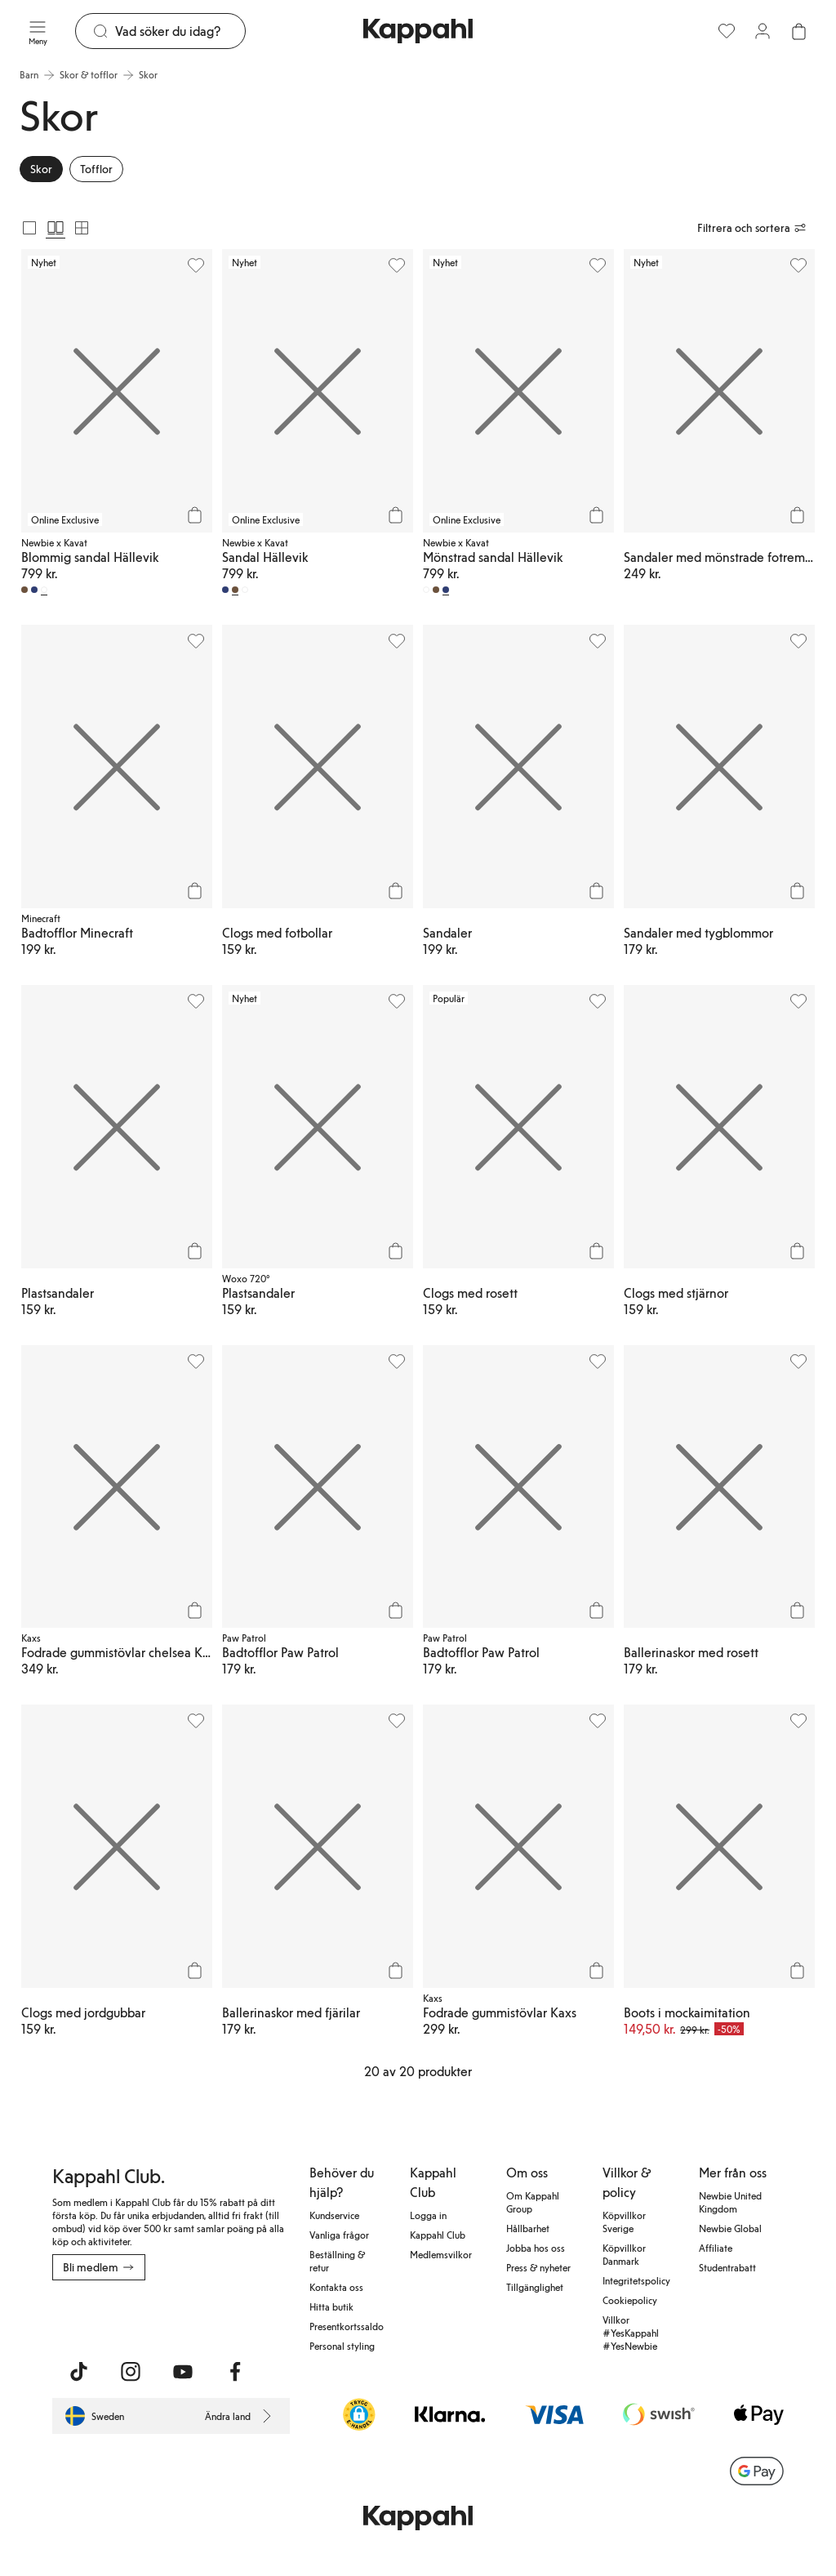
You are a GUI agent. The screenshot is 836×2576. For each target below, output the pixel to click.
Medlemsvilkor (441, 2254)
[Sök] (180, 31)
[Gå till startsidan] (418, 31)
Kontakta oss (336, 2287)
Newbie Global (730, 2228)
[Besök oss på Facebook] (235, 2372)
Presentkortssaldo (346, 2326)
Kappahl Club (437, 2234)
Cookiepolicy (630, 2300)
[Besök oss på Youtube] (183, 2372)
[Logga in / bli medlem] (762, 31)
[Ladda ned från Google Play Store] (209, 2316)
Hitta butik (331, 2306)
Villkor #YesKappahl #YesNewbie (631, 2332)
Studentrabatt (727, 2267)
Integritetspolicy (636, 2280)
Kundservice (334, 2215)
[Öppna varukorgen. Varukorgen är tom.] (798, 31)
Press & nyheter (538, 2267)
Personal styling (342, 2345)
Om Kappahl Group (532, 2202)
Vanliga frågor (339, 2234)
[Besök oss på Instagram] (131, 2372)
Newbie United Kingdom (730, 2202)
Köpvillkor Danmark (624, 2254)
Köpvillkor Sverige (624, 2221)
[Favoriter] (727, 31)
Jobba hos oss (535, 2247)
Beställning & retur (337, 2260)
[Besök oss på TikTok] (78, 2372)
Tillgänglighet (534, 2287)
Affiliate (715, 2247)
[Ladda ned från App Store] (100, 2316)
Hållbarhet (527, 2228)
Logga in (428, 2215)
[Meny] (38, 31)
